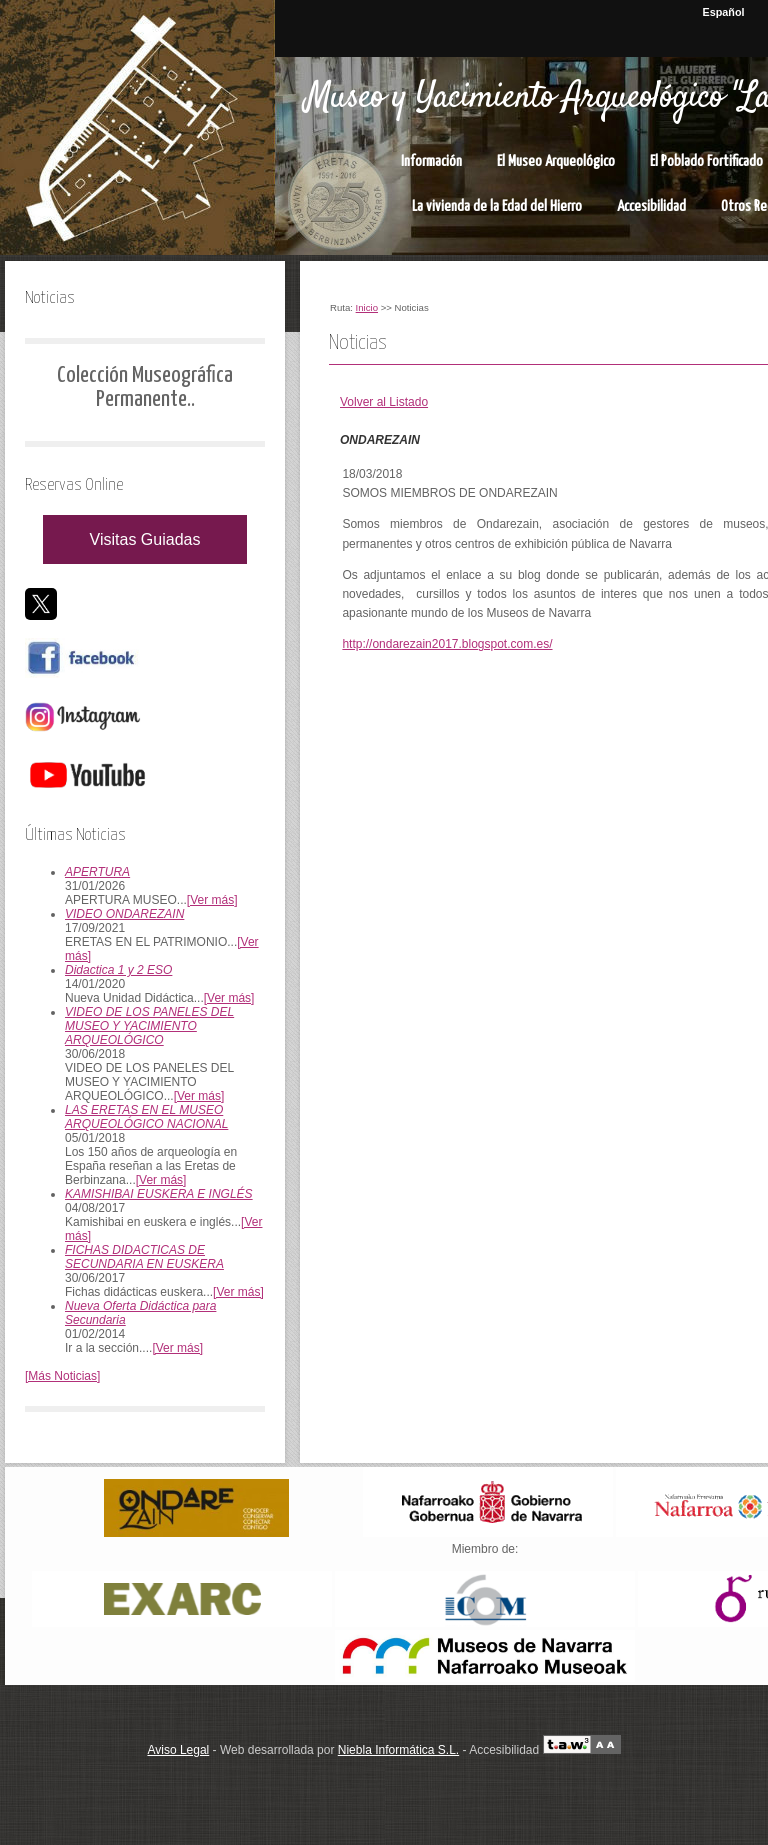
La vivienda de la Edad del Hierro (497, 206)
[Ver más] (212, 900)
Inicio (367, 307)
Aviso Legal (178, 1750)
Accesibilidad (651, 206)
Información (431, 161)
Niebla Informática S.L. (398, 1750)
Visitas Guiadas (145, 539)
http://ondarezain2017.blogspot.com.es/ (447, 644)
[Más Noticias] (62, 1376)
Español (724, 12)
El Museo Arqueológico (556, 161)
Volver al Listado (384, 402)
